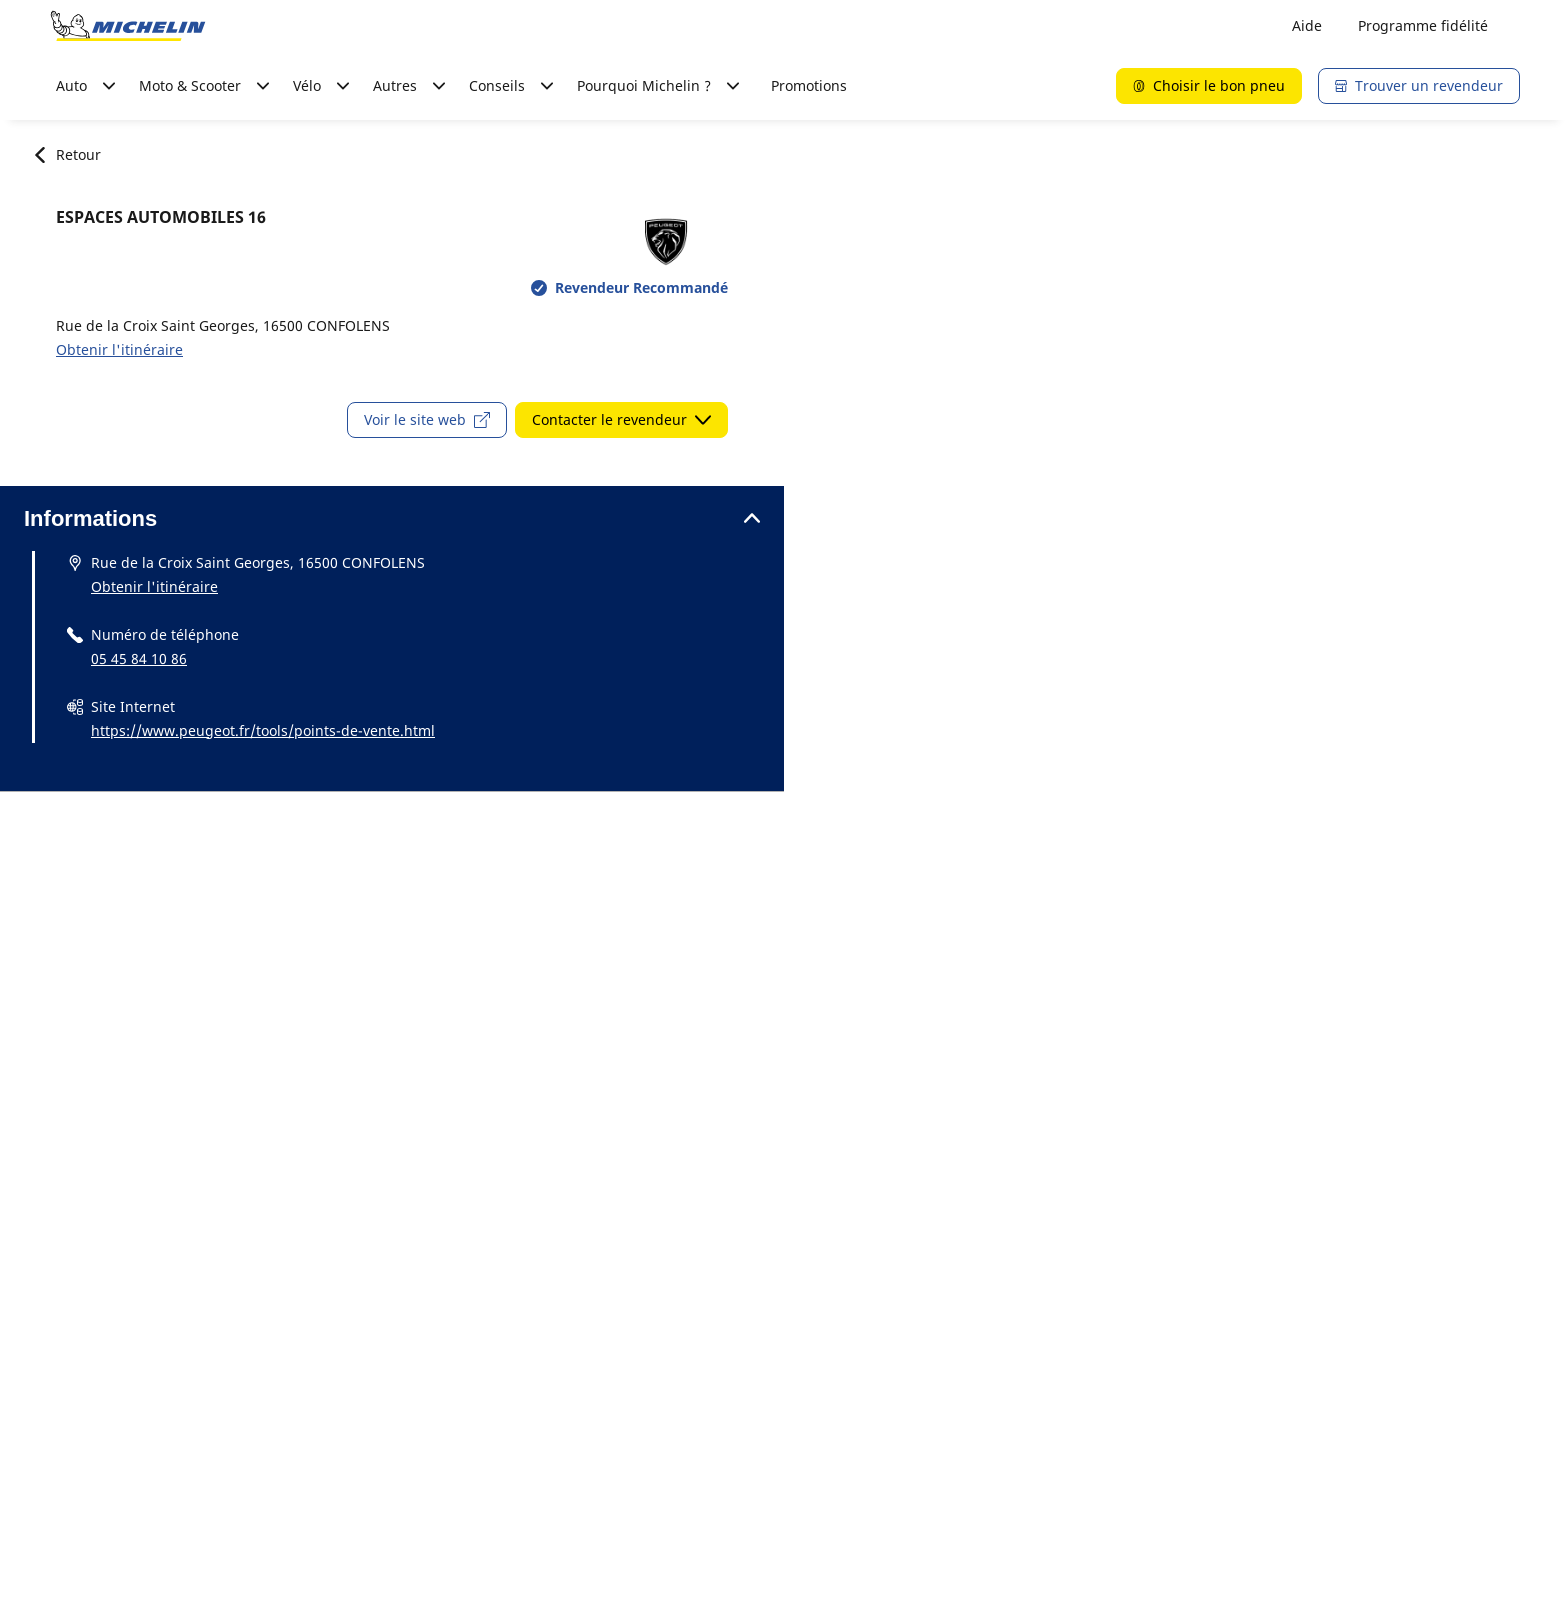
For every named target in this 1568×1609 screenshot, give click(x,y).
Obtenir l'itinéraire (119, 349)
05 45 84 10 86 (139, 658)
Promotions (809, 85)
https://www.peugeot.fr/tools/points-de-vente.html (263, 730)
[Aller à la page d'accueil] (128, 26)
